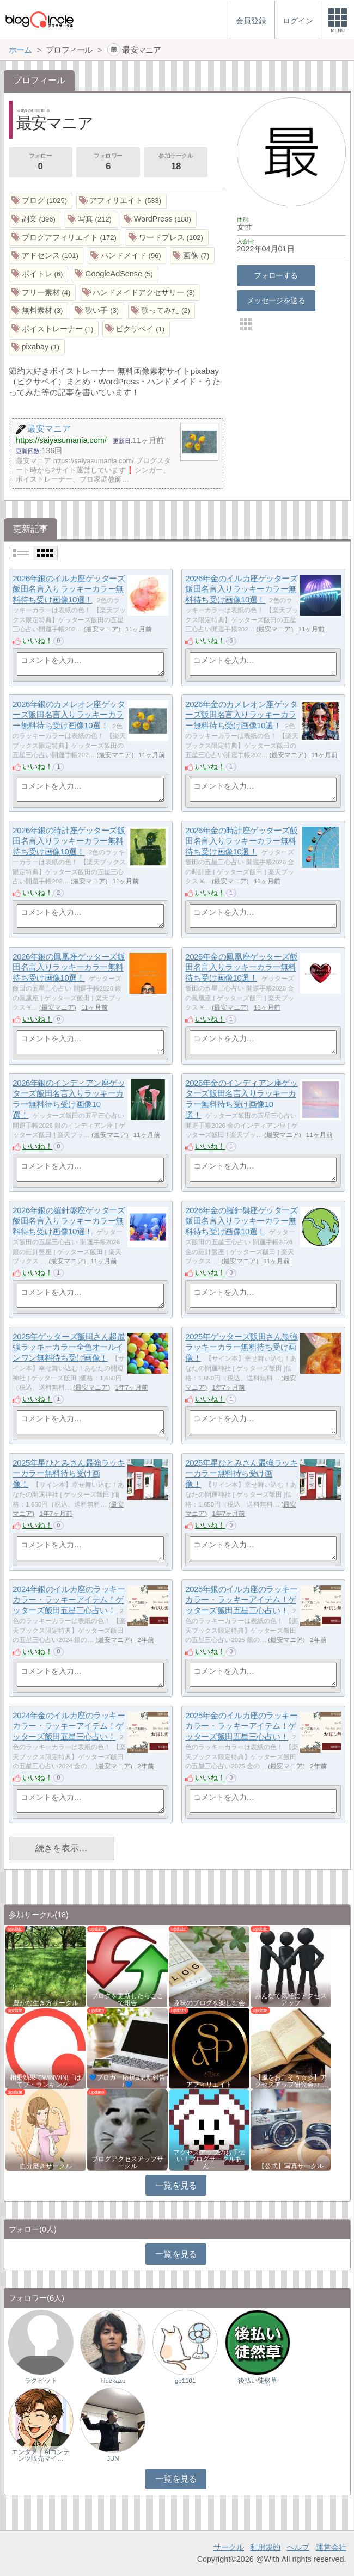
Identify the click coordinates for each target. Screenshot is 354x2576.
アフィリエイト (209, 2084)
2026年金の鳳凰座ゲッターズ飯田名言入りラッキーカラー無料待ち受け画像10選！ (241, 967)
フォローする (276, 275)
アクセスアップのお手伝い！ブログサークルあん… (209, 2159)
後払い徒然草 (257, 2380)
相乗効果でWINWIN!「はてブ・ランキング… (46, 2080)
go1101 (185, 2380)
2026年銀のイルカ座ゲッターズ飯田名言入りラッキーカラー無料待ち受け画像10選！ (69, 589)
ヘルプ (297, 2547)
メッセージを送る (276, 300)
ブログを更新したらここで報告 (127, 1999)
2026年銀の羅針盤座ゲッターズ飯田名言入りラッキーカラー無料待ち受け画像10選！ (69, 1221)
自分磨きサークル (46, 2166)
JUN (113, 2458)
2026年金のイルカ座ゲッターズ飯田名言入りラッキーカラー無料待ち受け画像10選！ (241, 589)
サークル (228, 2547)
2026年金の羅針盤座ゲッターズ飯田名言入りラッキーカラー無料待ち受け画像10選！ (241, 1221)
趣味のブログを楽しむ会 (209, 2003)
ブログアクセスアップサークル (127, 2162)
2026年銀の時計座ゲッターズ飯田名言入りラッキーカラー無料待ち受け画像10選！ (69, 841)
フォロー (40, 162)
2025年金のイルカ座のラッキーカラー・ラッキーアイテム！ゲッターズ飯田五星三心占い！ (241, 1726)
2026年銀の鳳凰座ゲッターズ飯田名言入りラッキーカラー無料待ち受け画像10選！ (69, 967)
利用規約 (265, 2547)
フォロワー (108, 162)
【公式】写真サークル (291, 2166)
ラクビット (41, 2380)
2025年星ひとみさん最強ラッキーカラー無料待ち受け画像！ (69, 1473)
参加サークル (176, 162)
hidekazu (112, 2380)
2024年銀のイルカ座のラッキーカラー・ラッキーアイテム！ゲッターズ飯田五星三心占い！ (69, 1599)
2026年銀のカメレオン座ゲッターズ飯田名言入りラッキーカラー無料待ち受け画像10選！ (69, 714)
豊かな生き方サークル (45, 2003)
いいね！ (37, 640)
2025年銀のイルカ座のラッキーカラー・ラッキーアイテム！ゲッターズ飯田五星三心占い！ (241, 1599)
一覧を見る (176, 2185)
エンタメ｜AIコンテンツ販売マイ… (40, 2455)
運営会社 (331, 2547)
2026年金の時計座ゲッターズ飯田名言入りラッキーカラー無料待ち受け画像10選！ (241, 841)
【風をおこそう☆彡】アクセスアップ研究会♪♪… (291, 2080)
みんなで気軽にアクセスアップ (291, 1999)
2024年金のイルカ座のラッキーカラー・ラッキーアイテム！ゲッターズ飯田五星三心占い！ (69, 1726)
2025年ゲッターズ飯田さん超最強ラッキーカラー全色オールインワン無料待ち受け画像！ (69, 1347)
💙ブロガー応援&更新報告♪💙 (127, 2080)
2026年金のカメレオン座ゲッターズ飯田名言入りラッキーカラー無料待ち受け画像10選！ (241, 714)
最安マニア (102, 629)
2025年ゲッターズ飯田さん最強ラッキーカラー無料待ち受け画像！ (241, 1347)
